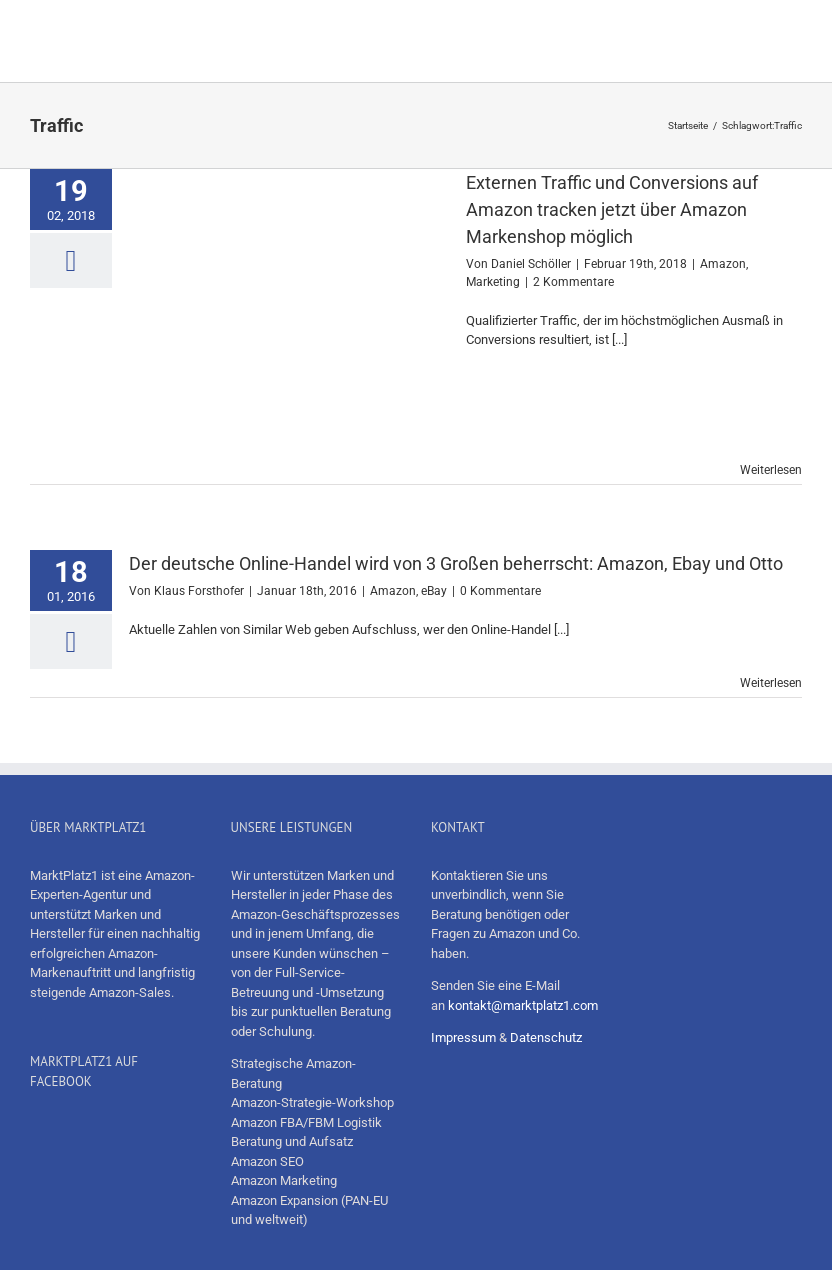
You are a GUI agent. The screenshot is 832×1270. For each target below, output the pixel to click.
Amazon (723, 264)
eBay (434, 591)
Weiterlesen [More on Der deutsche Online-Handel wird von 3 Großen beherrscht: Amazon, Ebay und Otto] (771, 683)
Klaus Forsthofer (199, 591)
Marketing (493, 282)
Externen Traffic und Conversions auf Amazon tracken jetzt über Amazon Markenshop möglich (612, 209)
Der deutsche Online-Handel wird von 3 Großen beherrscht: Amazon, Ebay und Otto (456, 563)
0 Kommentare (500, 591)
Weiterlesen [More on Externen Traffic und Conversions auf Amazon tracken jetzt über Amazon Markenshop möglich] (771, 470)
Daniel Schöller (531, 264)
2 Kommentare (573, 282)
